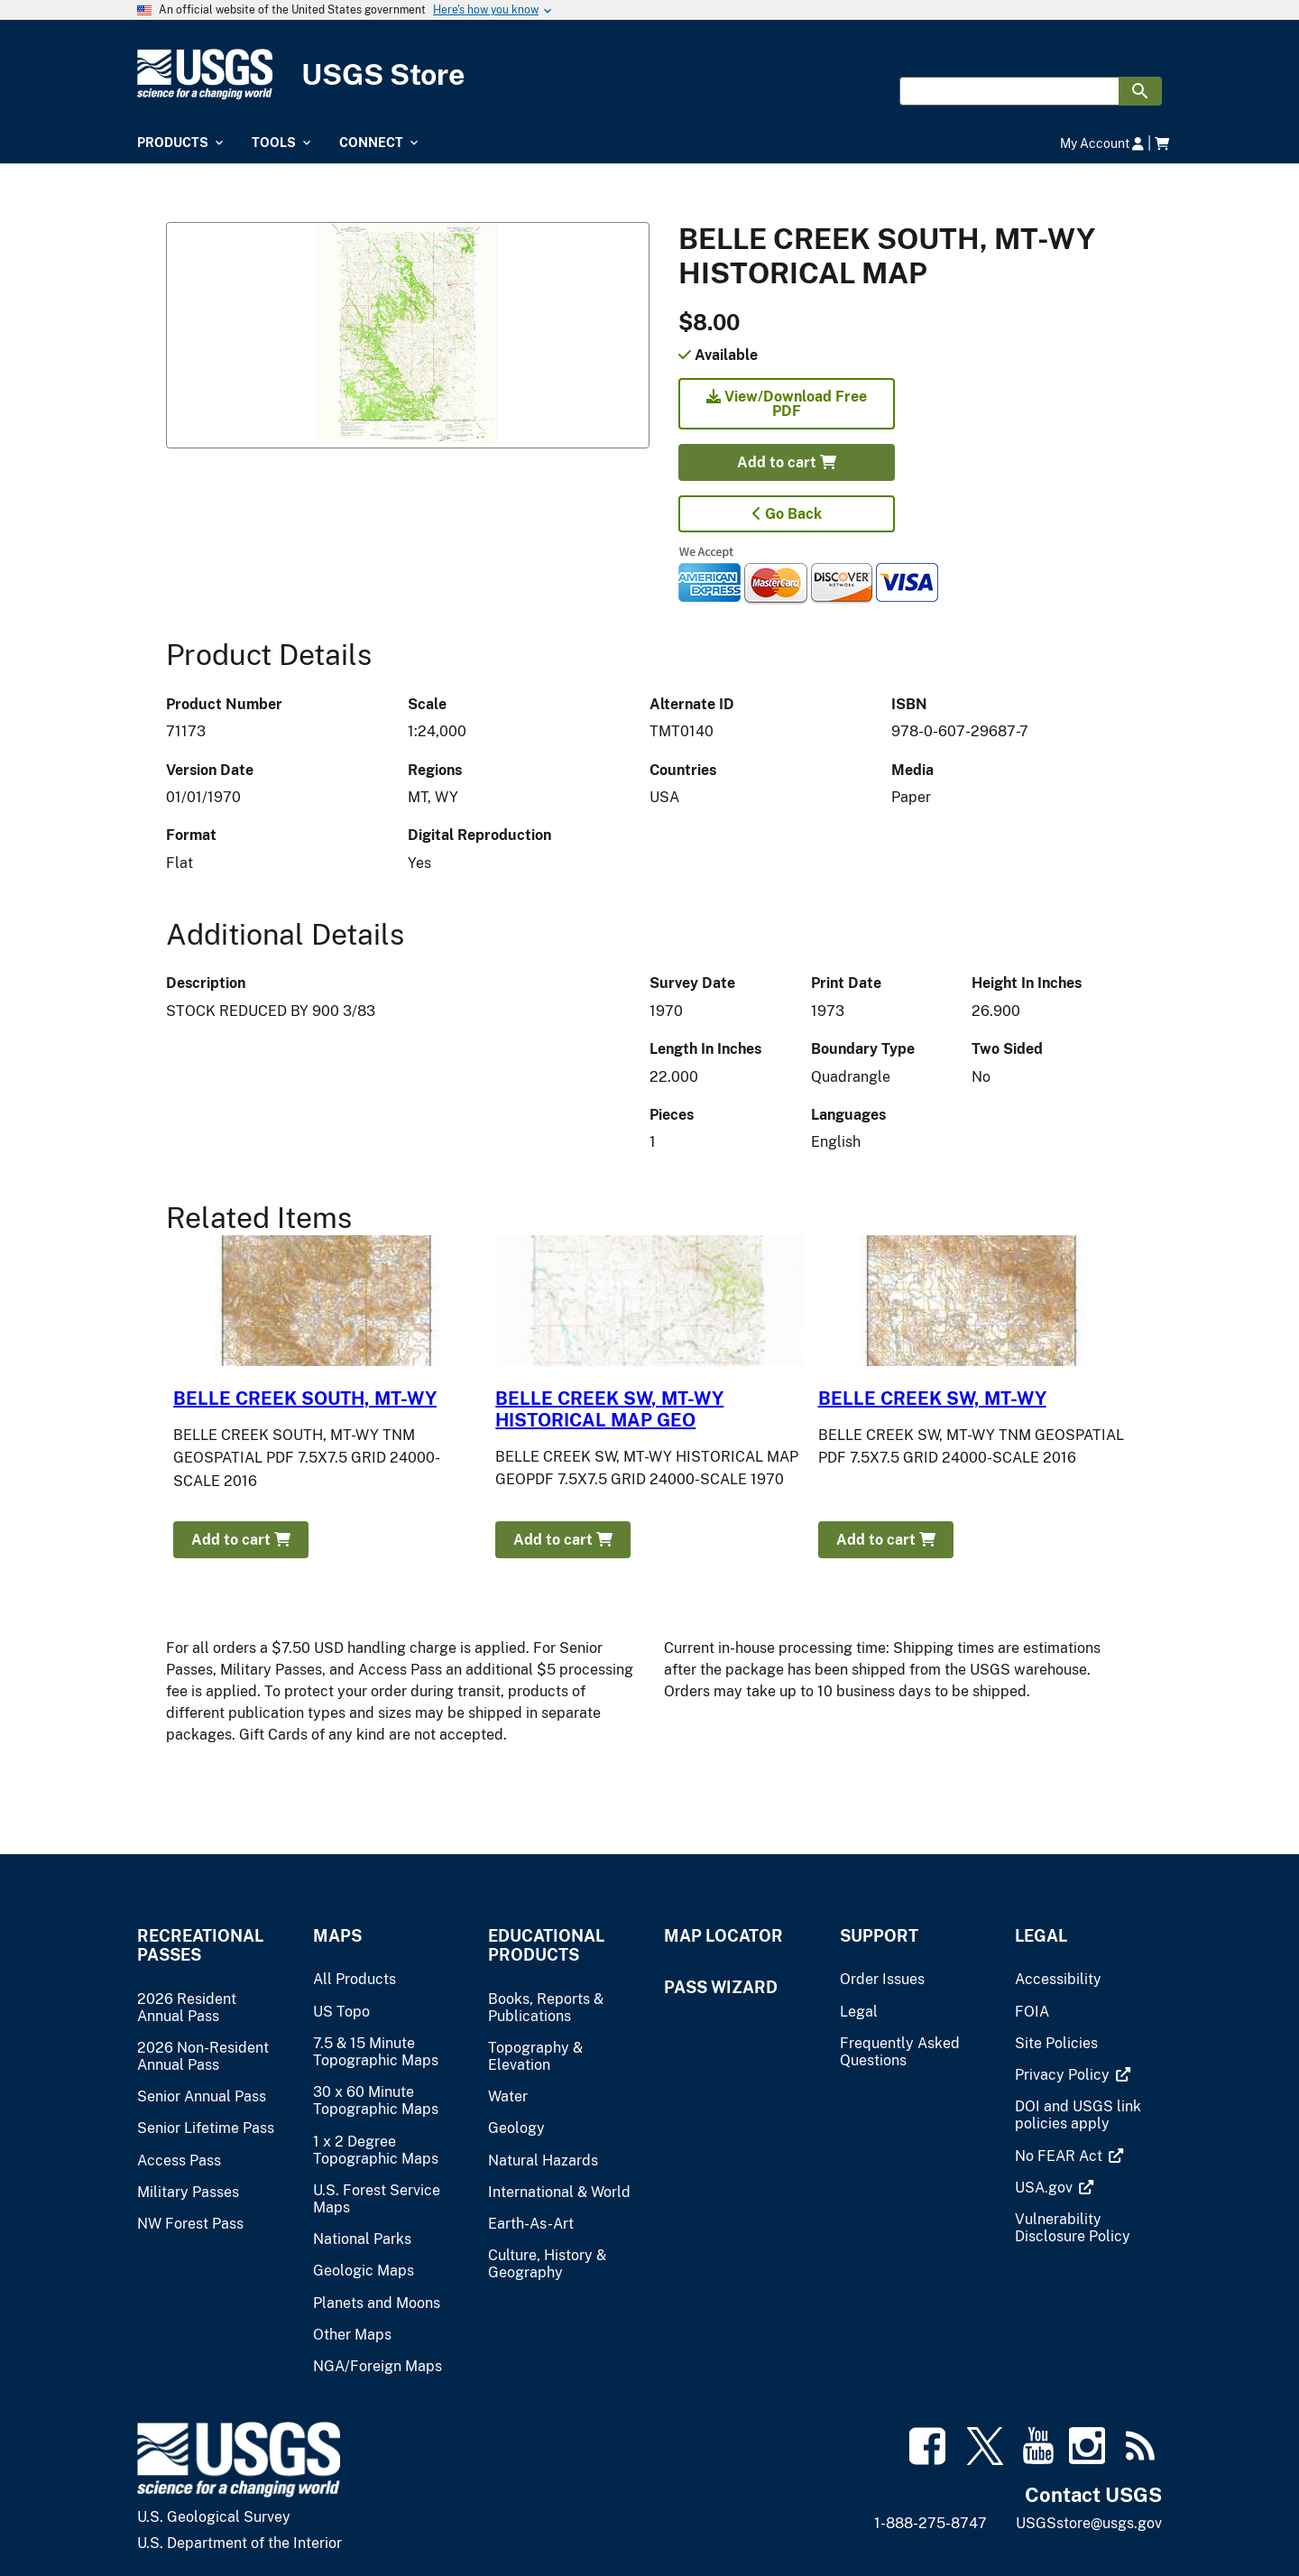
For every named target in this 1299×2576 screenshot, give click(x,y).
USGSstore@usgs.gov (1089, 2523)
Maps (337, 1935)
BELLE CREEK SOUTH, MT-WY (305, 1398)
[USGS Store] (649, 74)
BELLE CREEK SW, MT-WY (932, 1398)
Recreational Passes (200, 1945)
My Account (1102, 143)
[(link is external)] (1064, 2074)
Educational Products (546, 1945)
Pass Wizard (721, 1987)
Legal (1041, 1935)
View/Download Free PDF (786, 404)
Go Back (787, 513)
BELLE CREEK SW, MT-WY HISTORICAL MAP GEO (609, 1409)
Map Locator (723, 1935)
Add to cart (786, 462)
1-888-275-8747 (930, 2523)
